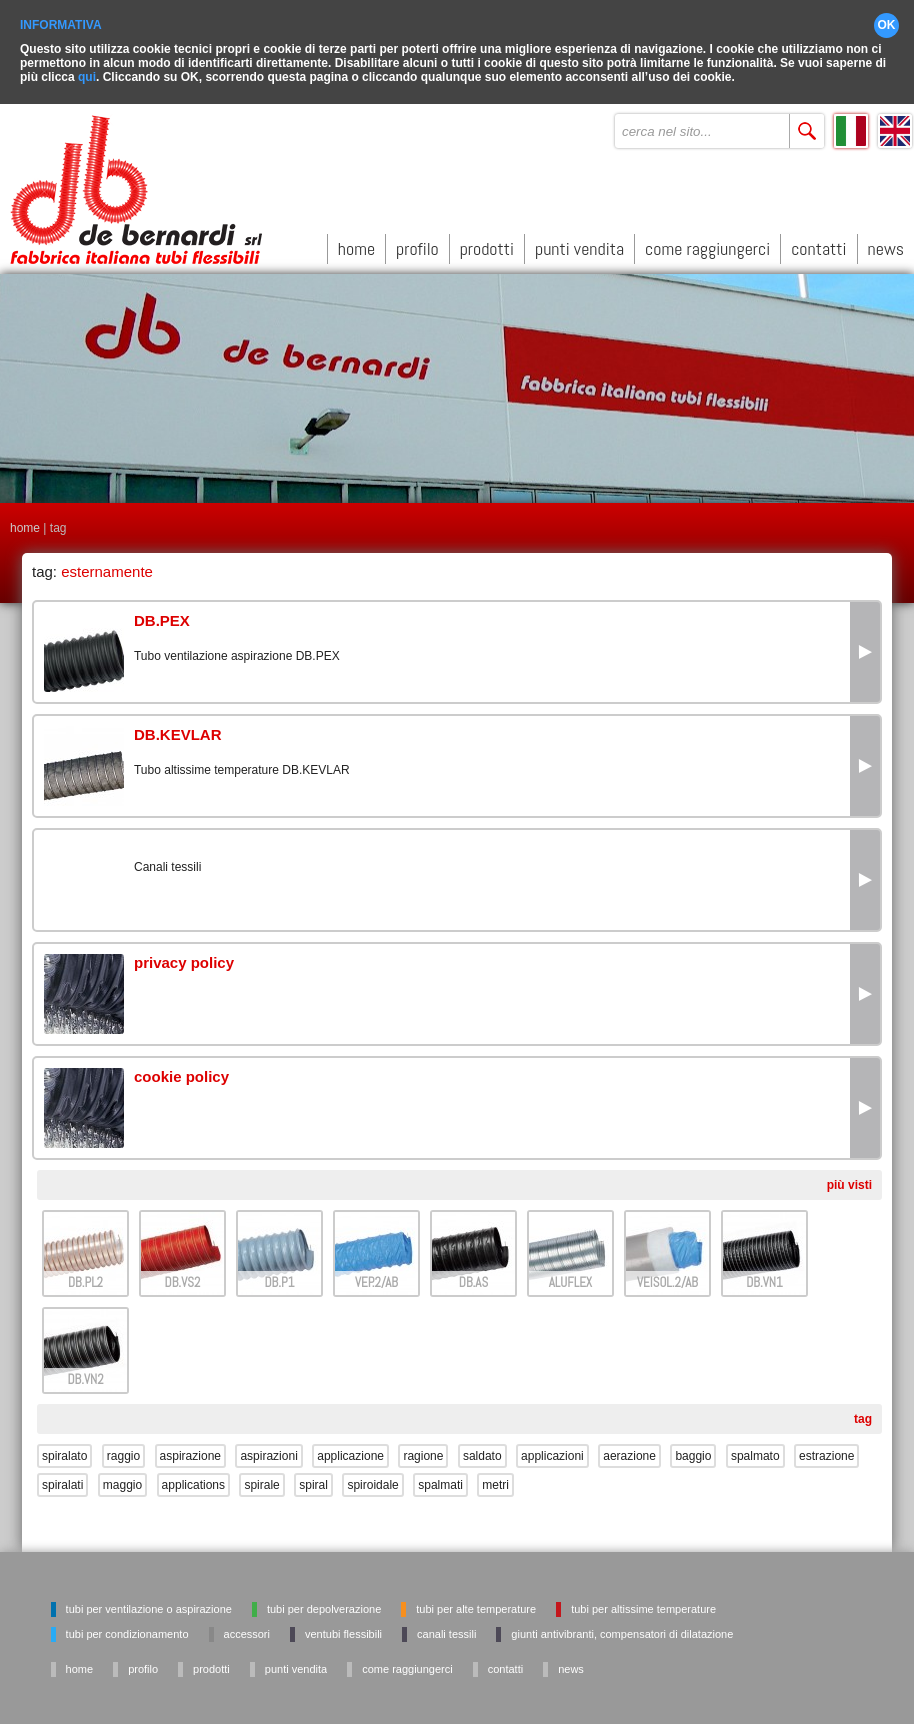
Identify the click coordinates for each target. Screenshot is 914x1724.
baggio (693, 1448)
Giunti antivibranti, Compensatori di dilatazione (622, 1626)
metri (495, 1477)
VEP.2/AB (376, 1274)
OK (887, 18)
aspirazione (190, 1448)
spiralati (62, 1477)
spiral (313, 1477)
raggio (123, 1448)
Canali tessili (446, 1626)
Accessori (247, 1626)
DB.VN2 (85, 1371)
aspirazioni (268, 1448)
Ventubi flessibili (343, 1626)
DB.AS (473, 1274)
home (356, 241)
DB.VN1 (764, 1274)
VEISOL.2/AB (667, 1274)
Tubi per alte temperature (476, 1601)
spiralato (64, 1448)
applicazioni (552, 1448)
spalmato (755, 1448)
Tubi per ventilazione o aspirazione (149, 1601)
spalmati (440, 1477)
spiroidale (372, 1477)
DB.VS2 (183, 1274)
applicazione (350, 1448)
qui (87, 70)
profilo (417, 241)
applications (193, 1477)
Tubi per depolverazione (324, 1601)
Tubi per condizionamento (127, 1626)
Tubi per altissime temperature (643, 1601)
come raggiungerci (707, 241)
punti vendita (579, 241)
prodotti (487, 241)
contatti (818, 241)
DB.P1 (280, 1274)
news (886, 241)
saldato (482, 1448)
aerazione (629, 1448)
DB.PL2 (85, 1274)
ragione (423, 1448)
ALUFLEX (570, 1274)
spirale (261, 1477)
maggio (122, 1477)
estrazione (826, 1448)
